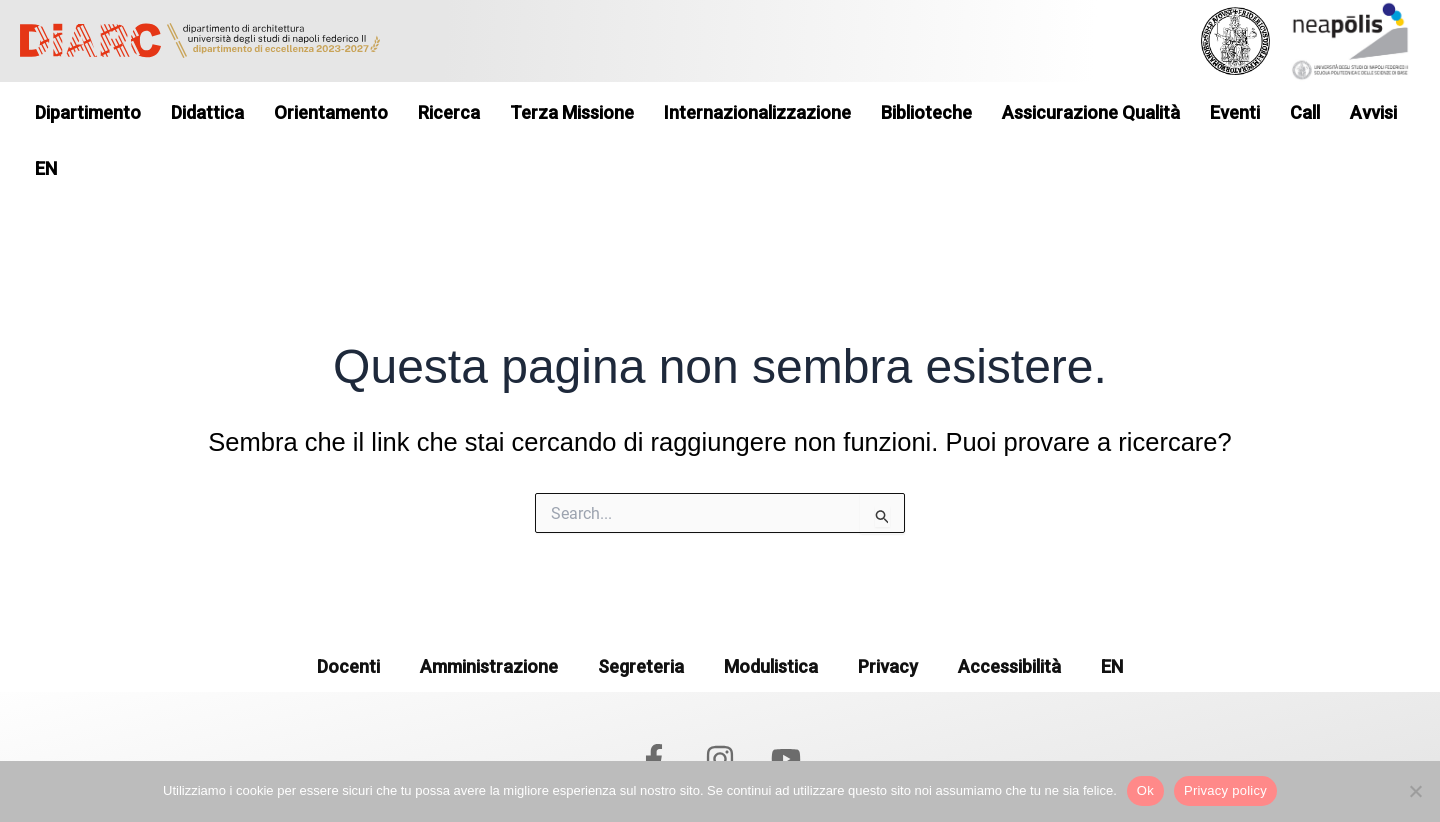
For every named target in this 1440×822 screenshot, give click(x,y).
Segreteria (641, 619)
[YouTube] (786, 712)
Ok (1145, 790)
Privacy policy (1225, 790)
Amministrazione (489, 619)
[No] (1415, 791)
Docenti (348, 619)
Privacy (888, 619)
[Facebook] (654, 712)
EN (1112, 619)
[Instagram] (720, 712)
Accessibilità (1009, 619)
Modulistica (771, 619)
